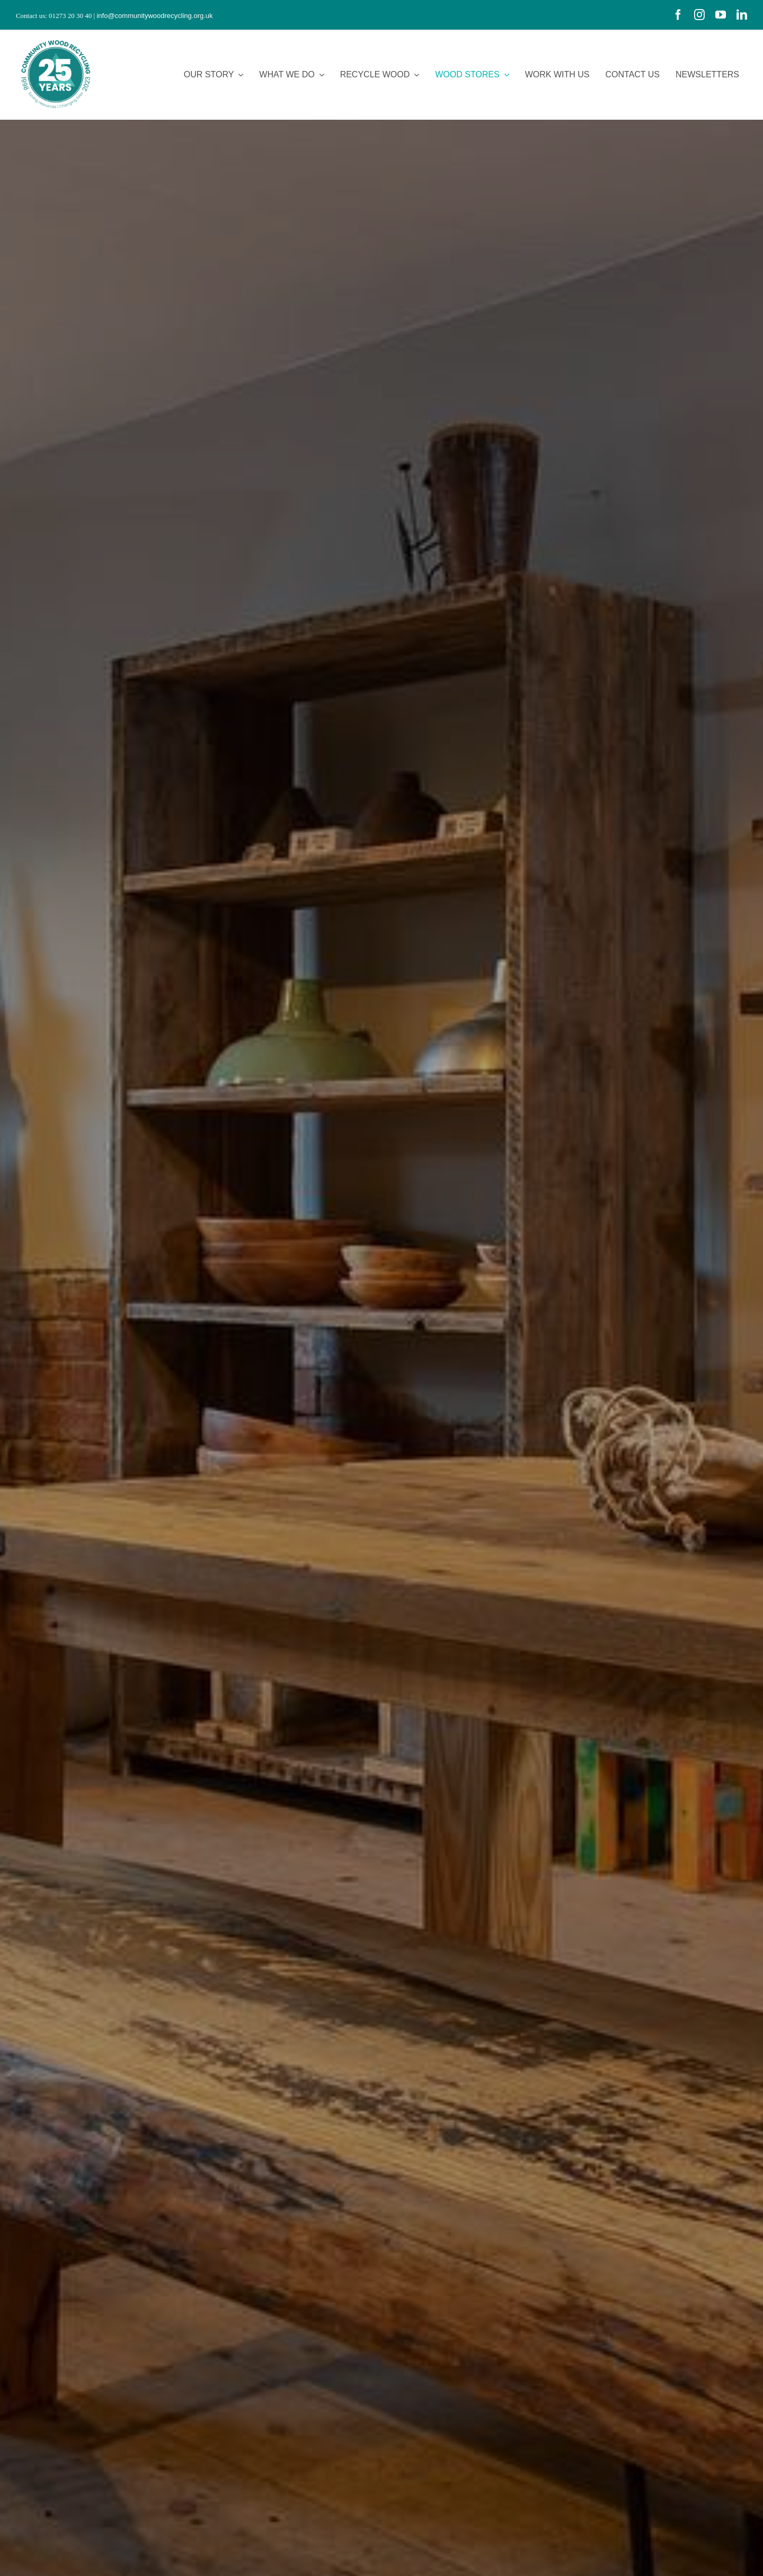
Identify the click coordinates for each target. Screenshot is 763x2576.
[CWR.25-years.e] (55, 39)
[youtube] (720, 15)
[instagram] (699, 15)
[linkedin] (742, 15)
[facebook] (678, 15)
